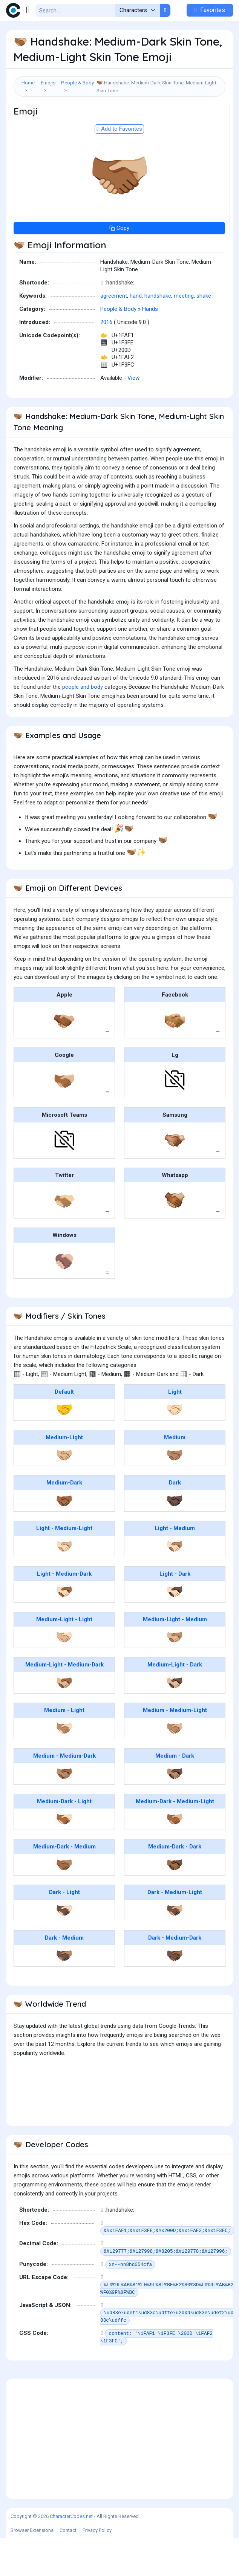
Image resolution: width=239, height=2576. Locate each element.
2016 (106, 359)
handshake (157, 333)
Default (64, 1429)
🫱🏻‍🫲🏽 (175, 1584)
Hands (150, 346)
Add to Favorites (119, 166)
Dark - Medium (64, 1975)
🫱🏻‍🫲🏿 (175, 1629)
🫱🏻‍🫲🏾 (64, 1629)
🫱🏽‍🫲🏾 (64, 1811)
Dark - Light (64, 1929)
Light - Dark (174, 1611)
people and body (82, 724)
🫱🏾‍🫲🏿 (175, 1902)
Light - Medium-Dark (64, 1611)
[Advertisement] (119, 123)
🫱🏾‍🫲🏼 (175, 1856)
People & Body (77, 82)
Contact (68, 2568)
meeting (184, 333)
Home (28, 82)
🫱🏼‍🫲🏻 (64, 1674)
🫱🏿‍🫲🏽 (64, 1993)
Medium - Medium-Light (175, 1747)
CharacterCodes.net (71, 2554)
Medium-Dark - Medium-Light (175, 1839)
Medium (174, 1475)
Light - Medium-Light (64, 1565)
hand (136, 333)
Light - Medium (175, 1565)
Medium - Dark (174, 1793)
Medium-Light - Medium (175, 1657)
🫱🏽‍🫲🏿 (175, 1811)
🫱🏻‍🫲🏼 (64, 1584)
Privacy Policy (97, 2568)
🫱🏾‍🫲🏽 (64, 1902)
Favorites (210, 10)
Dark (175, 1520)
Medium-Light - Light (64, 1657)
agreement (113, 333)
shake (203, 333)
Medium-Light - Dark (174, 1702)
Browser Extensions (32, 2568)
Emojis (48, 82)
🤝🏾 (64, 1538)
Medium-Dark (64, 1520)
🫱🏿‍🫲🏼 (175, 1948)
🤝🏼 (64, 1492)
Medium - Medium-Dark (64, 1793)
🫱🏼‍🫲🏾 (64, 1720)
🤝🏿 (175, 1538)
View (133, 415)
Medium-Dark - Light (64, 1839)
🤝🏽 (175, 1492)
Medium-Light (64, 1475)
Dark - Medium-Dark (174, 1975)
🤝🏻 (175, 1447)
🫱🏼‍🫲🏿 (175, 1720)
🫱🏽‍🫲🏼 (175, 1766)
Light (175, 1429)
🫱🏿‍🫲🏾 (175, 1993)
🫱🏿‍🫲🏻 (64, 1948)
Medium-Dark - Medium (64, 1884)
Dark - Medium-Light (174, 1929)
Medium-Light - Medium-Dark (64, 1702)
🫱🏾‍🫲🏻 (64, 1856)
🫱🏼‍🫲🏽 (175, 1674)
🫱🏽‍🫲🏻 (64, 1766)
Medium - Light (64, 1747)
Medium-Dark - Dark (174, 1884)
